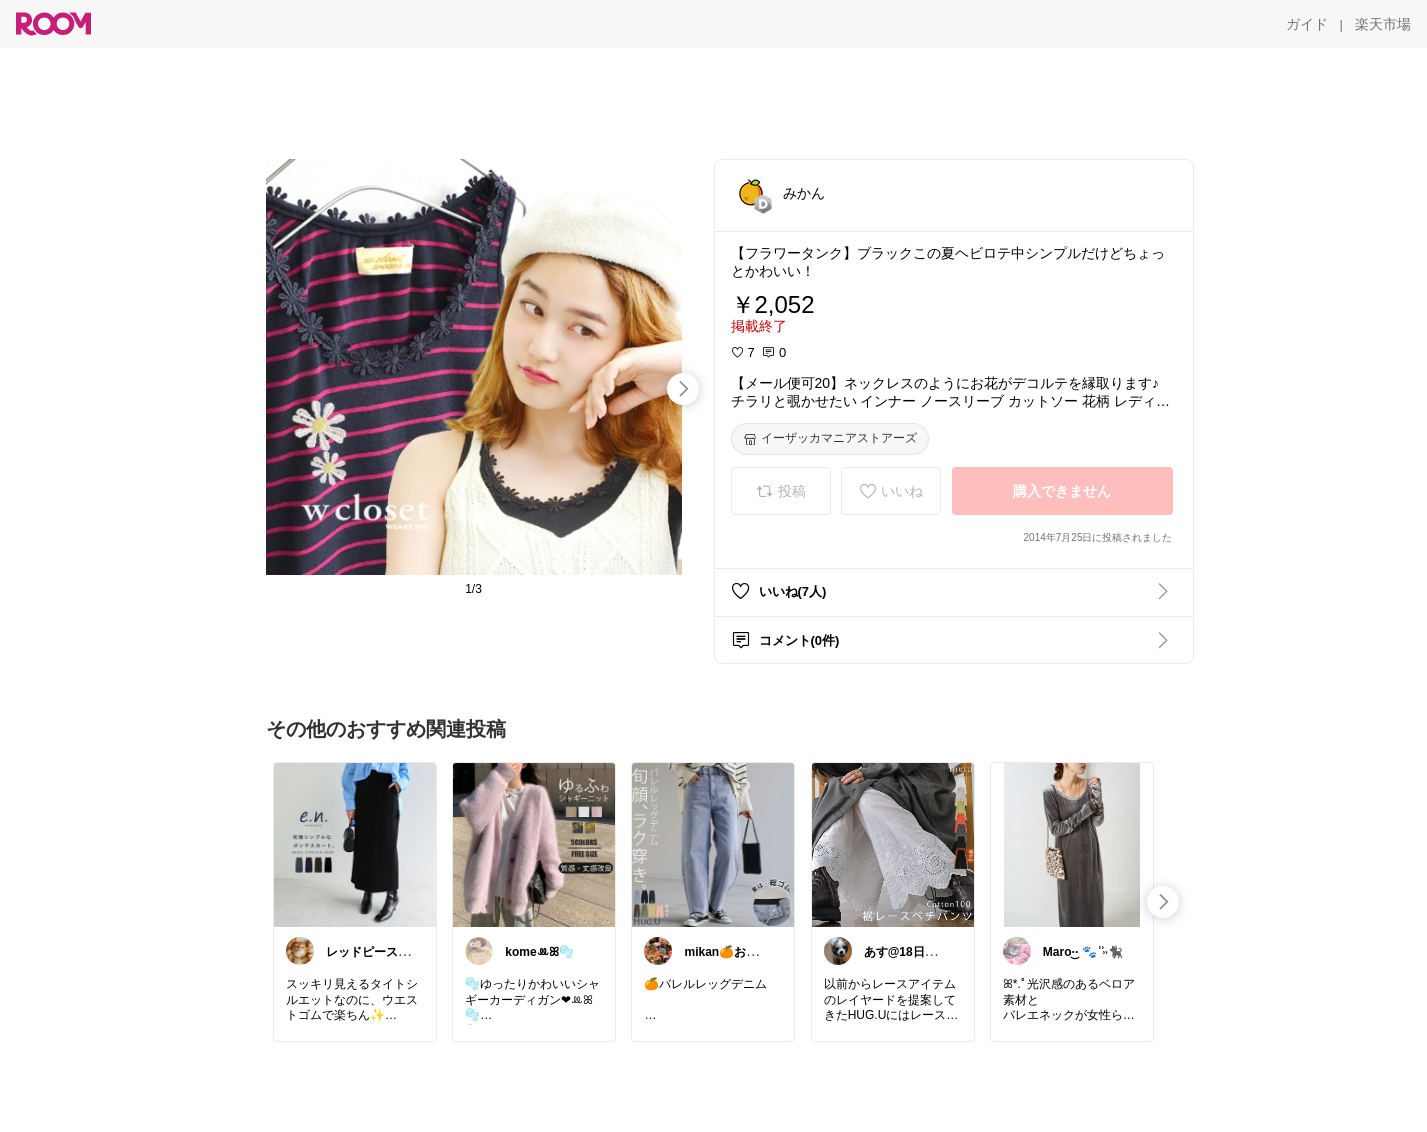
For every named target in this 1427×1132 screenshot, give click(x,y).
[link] (355, 844)
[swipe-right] (683, 389)
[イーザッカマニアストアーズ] (830, 439)
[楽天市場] (1383, 24)
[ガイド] (1307, 24)
